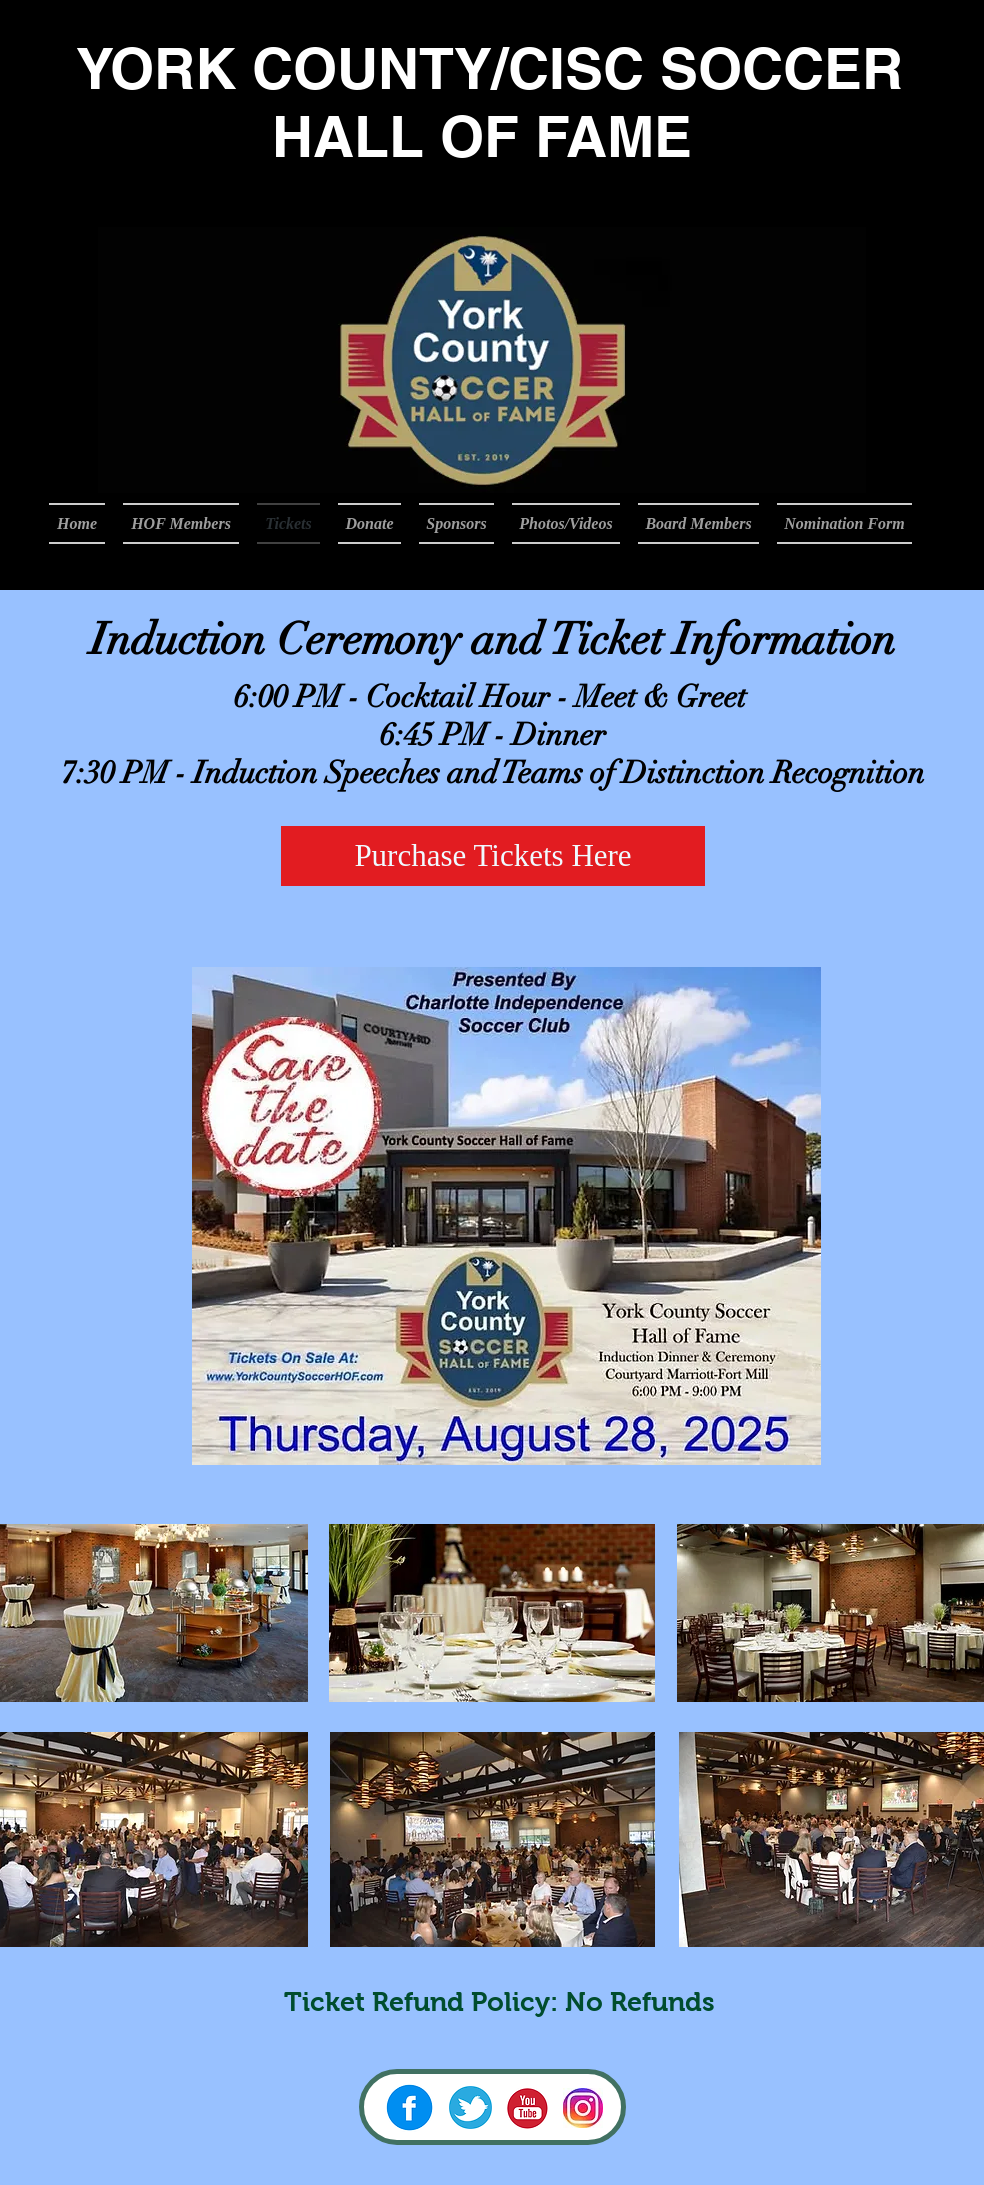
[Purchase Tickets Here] (493, 856)
